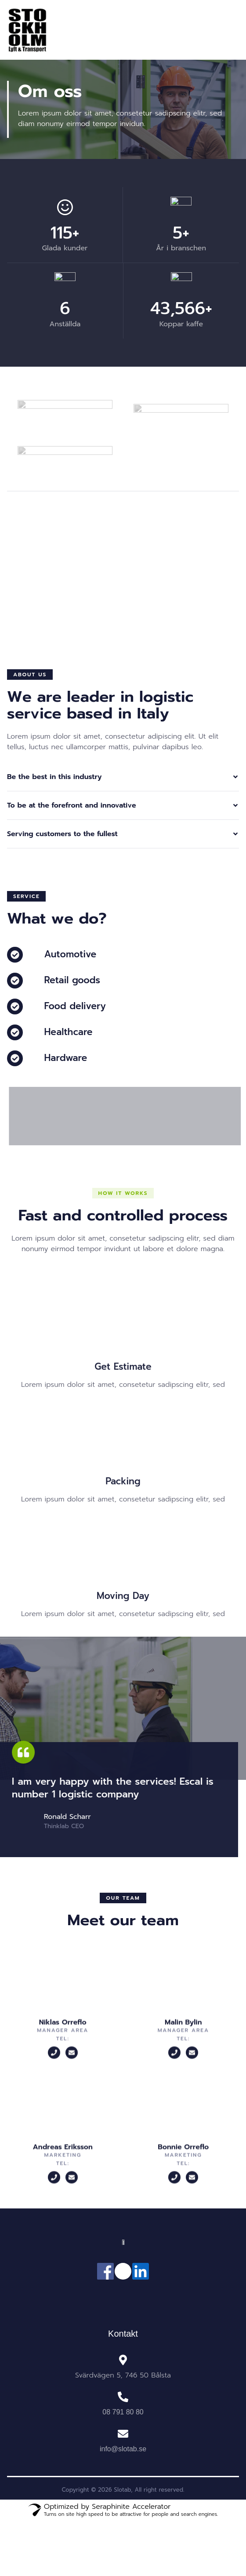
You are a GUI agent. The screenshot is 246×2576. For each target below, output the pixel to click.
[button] (30, 674)
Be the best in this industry (54, 777)
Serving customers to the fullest (62, 834)
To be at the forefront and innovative (71, 805)
